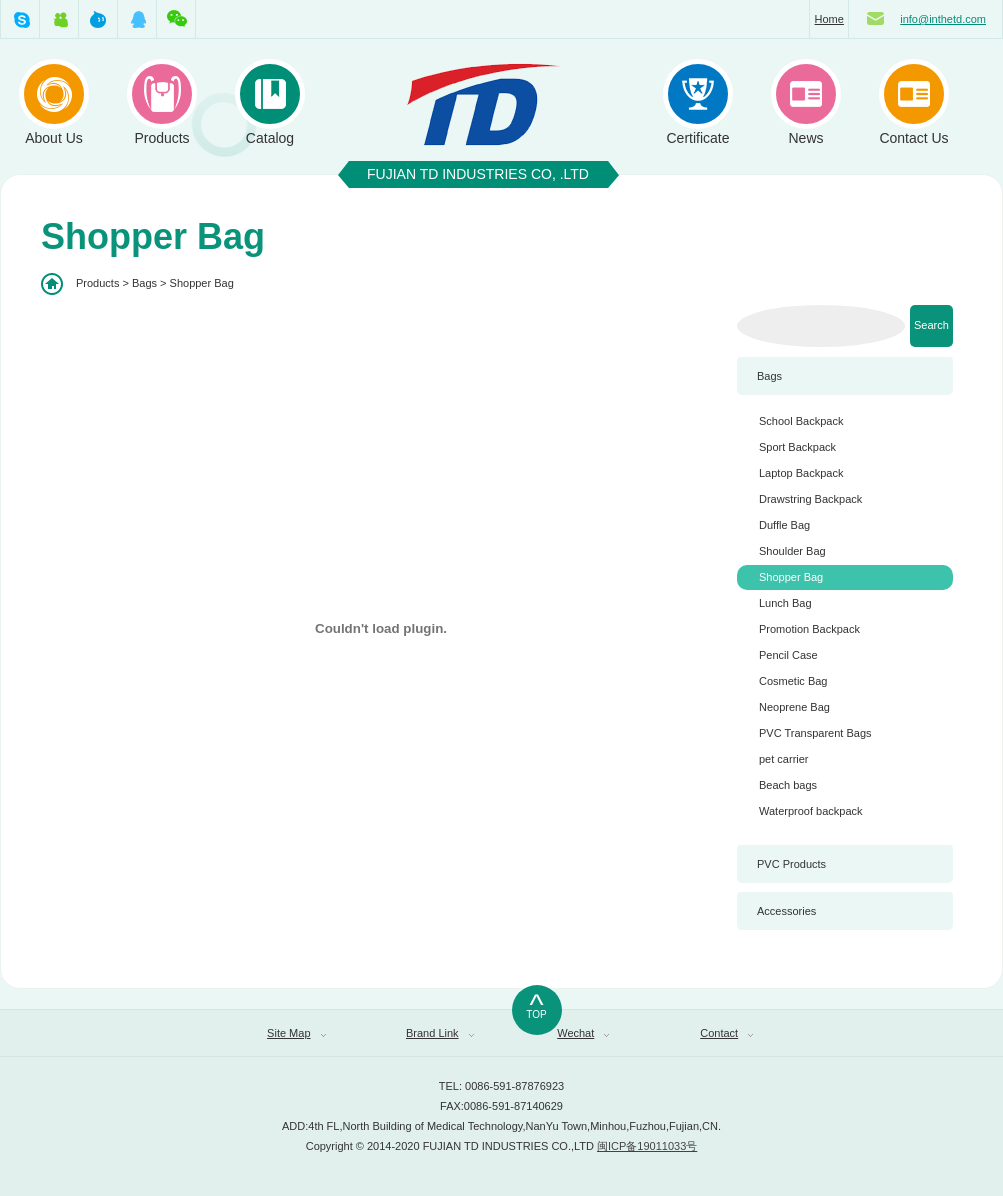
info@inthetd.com (943, 19)
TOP (537, 1003)
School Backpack (801, 421)
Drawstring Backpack (810, 499)
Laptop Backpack (801, 473)
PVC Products (791, 864)
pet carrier (784, 759)
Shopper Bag (791, 577)
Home (829, 19)
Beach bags (788, 785)
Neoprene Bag (794, 707)
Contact (726, 1033)
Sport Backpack (797, 447)
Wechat (583, 1033)
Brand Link (440, 1033)
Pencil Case (788, 655)
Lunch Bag (785, 603)
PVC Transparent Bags (815, 733)
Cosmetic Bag (793, 681)
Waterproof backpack (811, 811)
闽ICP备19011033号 (647, 1146)
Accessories (786, 911)
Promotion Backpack (809, 629)
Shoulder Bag (792, 551)
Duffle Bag (784, 525)
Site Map (296, 1033)
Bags (769, 376)
